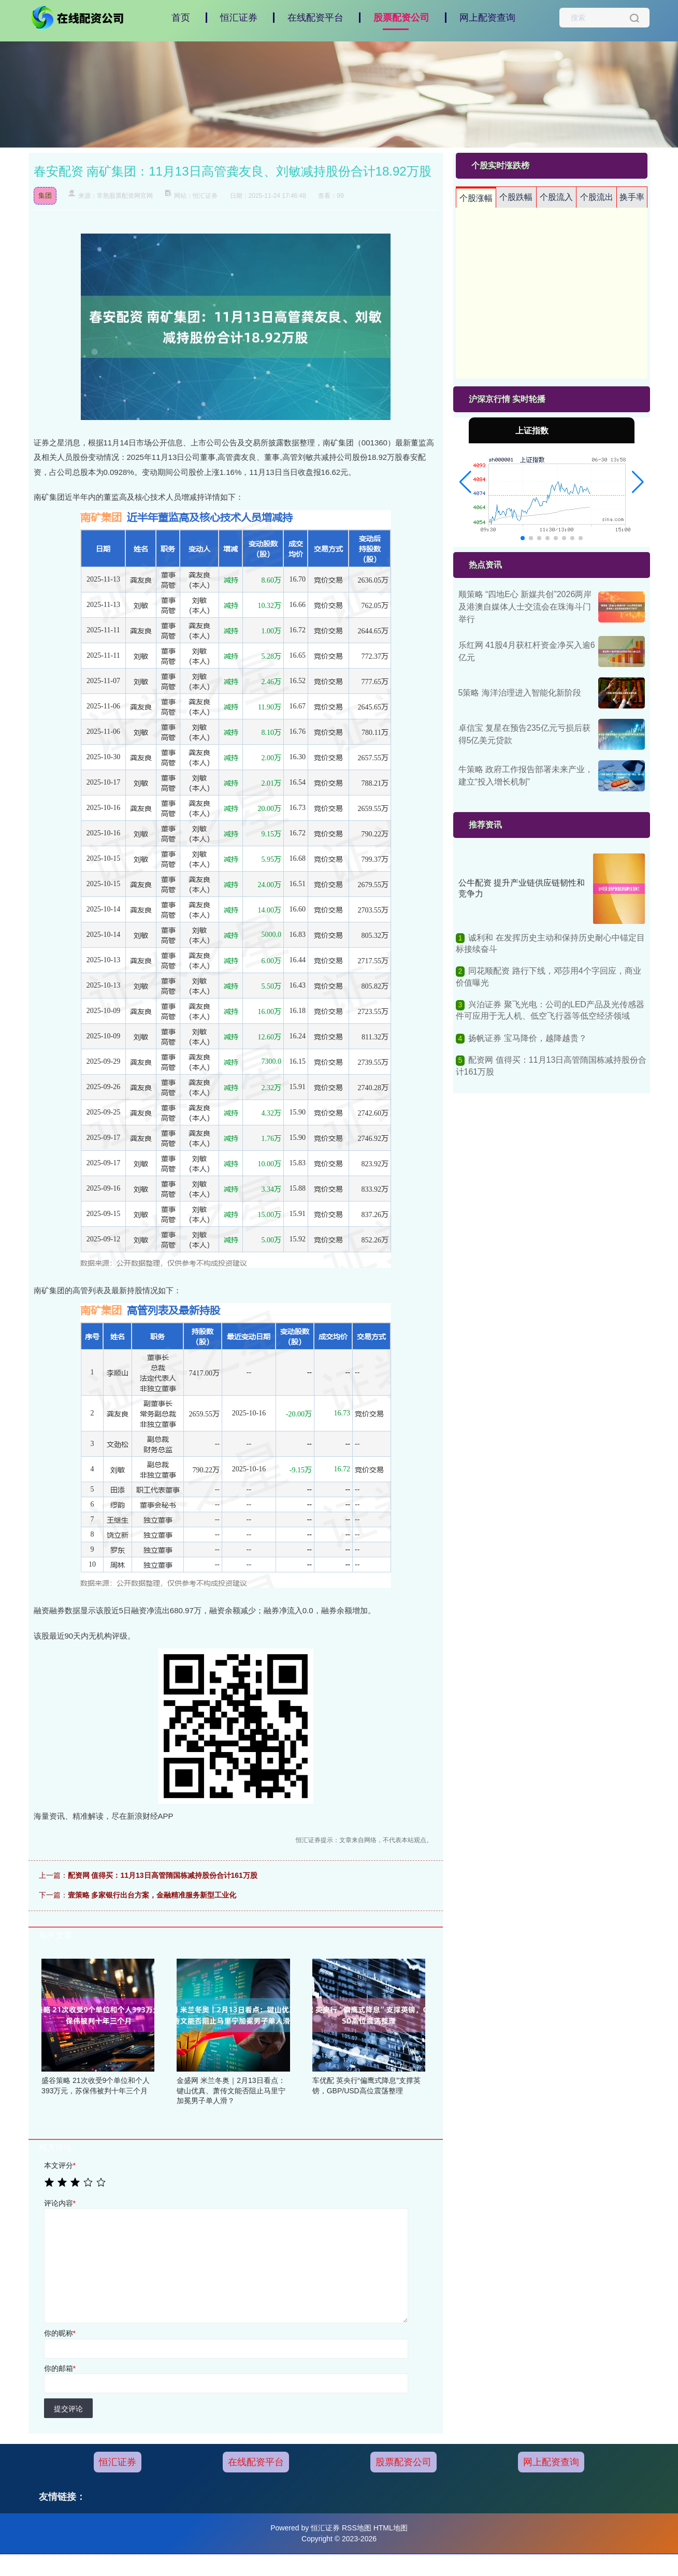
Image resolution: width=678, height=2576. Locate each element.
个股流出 (596, 197)
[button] (465, 482)
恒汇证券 (238, 17)
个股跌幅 (515, 197)
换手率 (631, 197)
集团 (45, 195)
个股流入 (556, 197)
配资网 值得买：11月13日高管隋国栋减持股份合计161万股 (162, 1875)
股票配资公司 (401, 17)
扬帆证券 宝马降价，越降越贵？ (527, 1038)
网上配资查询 (487, 17)
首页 (180, 17)
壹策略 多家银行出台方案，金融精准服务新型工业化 (152, 1895)
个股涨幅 (476, 198)
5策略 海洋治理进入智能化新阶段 (519, 692)
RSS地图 (356, 2528)
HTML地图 (390, 2528)
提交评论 (68, 2409)
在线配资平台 (315, 17)
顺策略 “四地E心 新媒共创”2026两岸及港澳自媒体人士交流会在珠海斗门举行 (525, 607)
